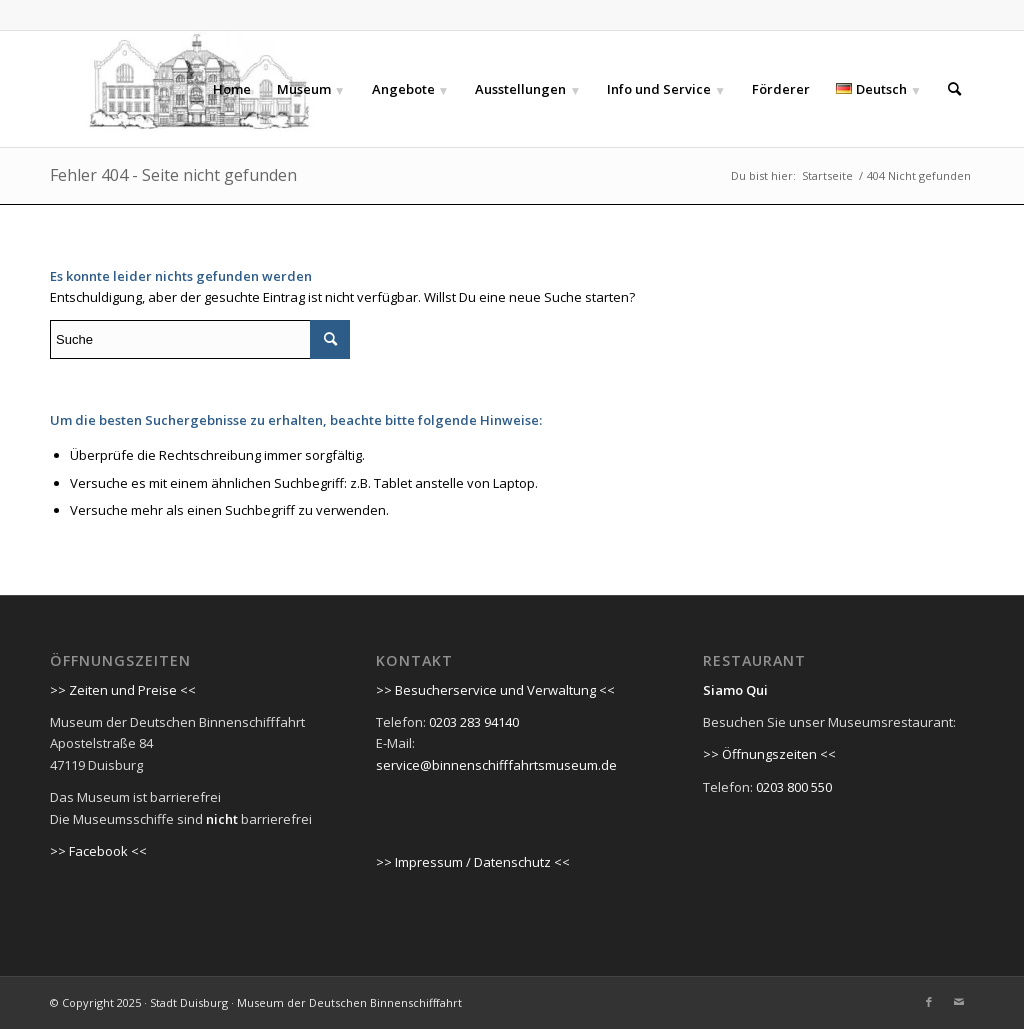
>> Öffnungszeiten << (769, 754)
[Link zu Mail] (959, 1002)
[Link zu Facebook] (929, 1002)
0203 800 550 (794, 787)
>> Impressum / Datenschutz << (473, 862)
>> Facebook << (98, 851)
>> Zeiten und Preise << (123, 690)
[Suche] (954, 89)
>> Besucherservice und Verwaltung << (495, 690)
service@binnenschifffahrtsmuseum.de (496, 765)
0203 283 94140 (474, 722)
